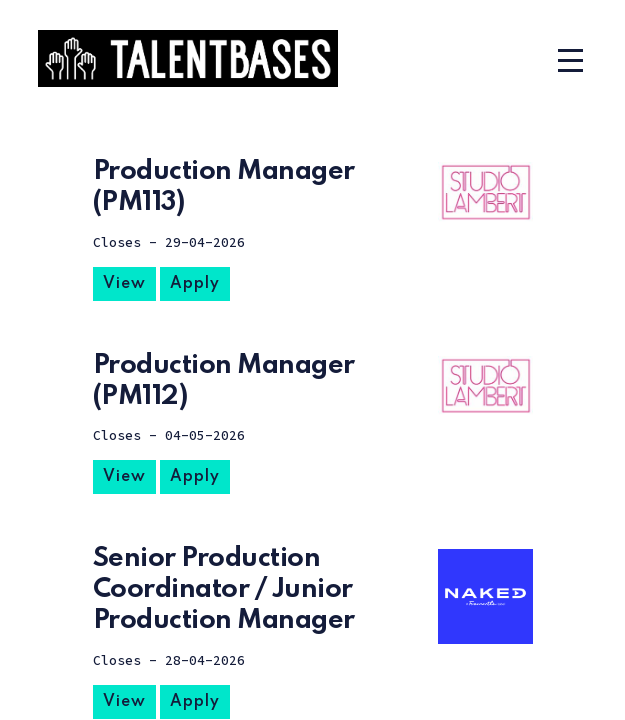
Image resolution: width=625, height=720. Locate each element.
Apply (195, 284)
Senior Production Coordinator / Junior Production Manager (224, 589)
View (124, 284)
